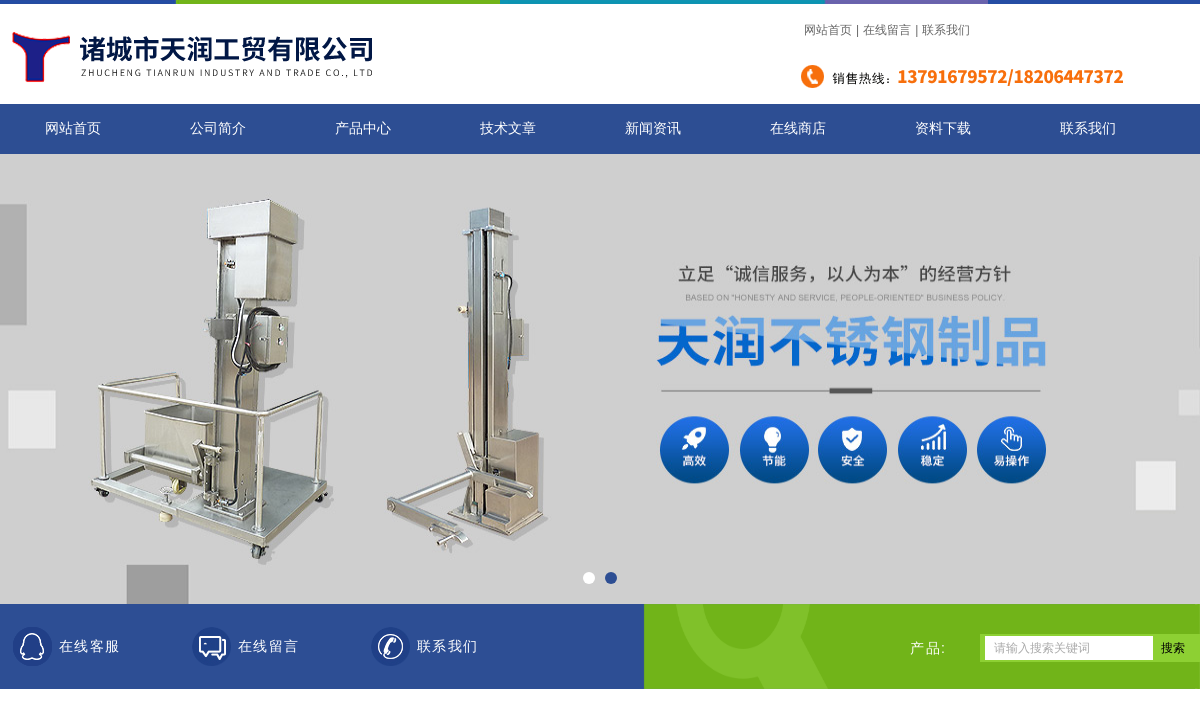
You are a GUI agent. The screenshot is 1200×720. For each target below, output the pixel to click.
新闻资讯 (653, 128)
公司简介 (218, 128)
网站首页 (828, 30)
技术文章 (508, 128)
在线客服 (90, 646)
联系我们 (946, 30)
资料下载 (943, 128)
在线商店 (798, 128)
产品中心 (363, 128)
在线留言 (887, 30)
